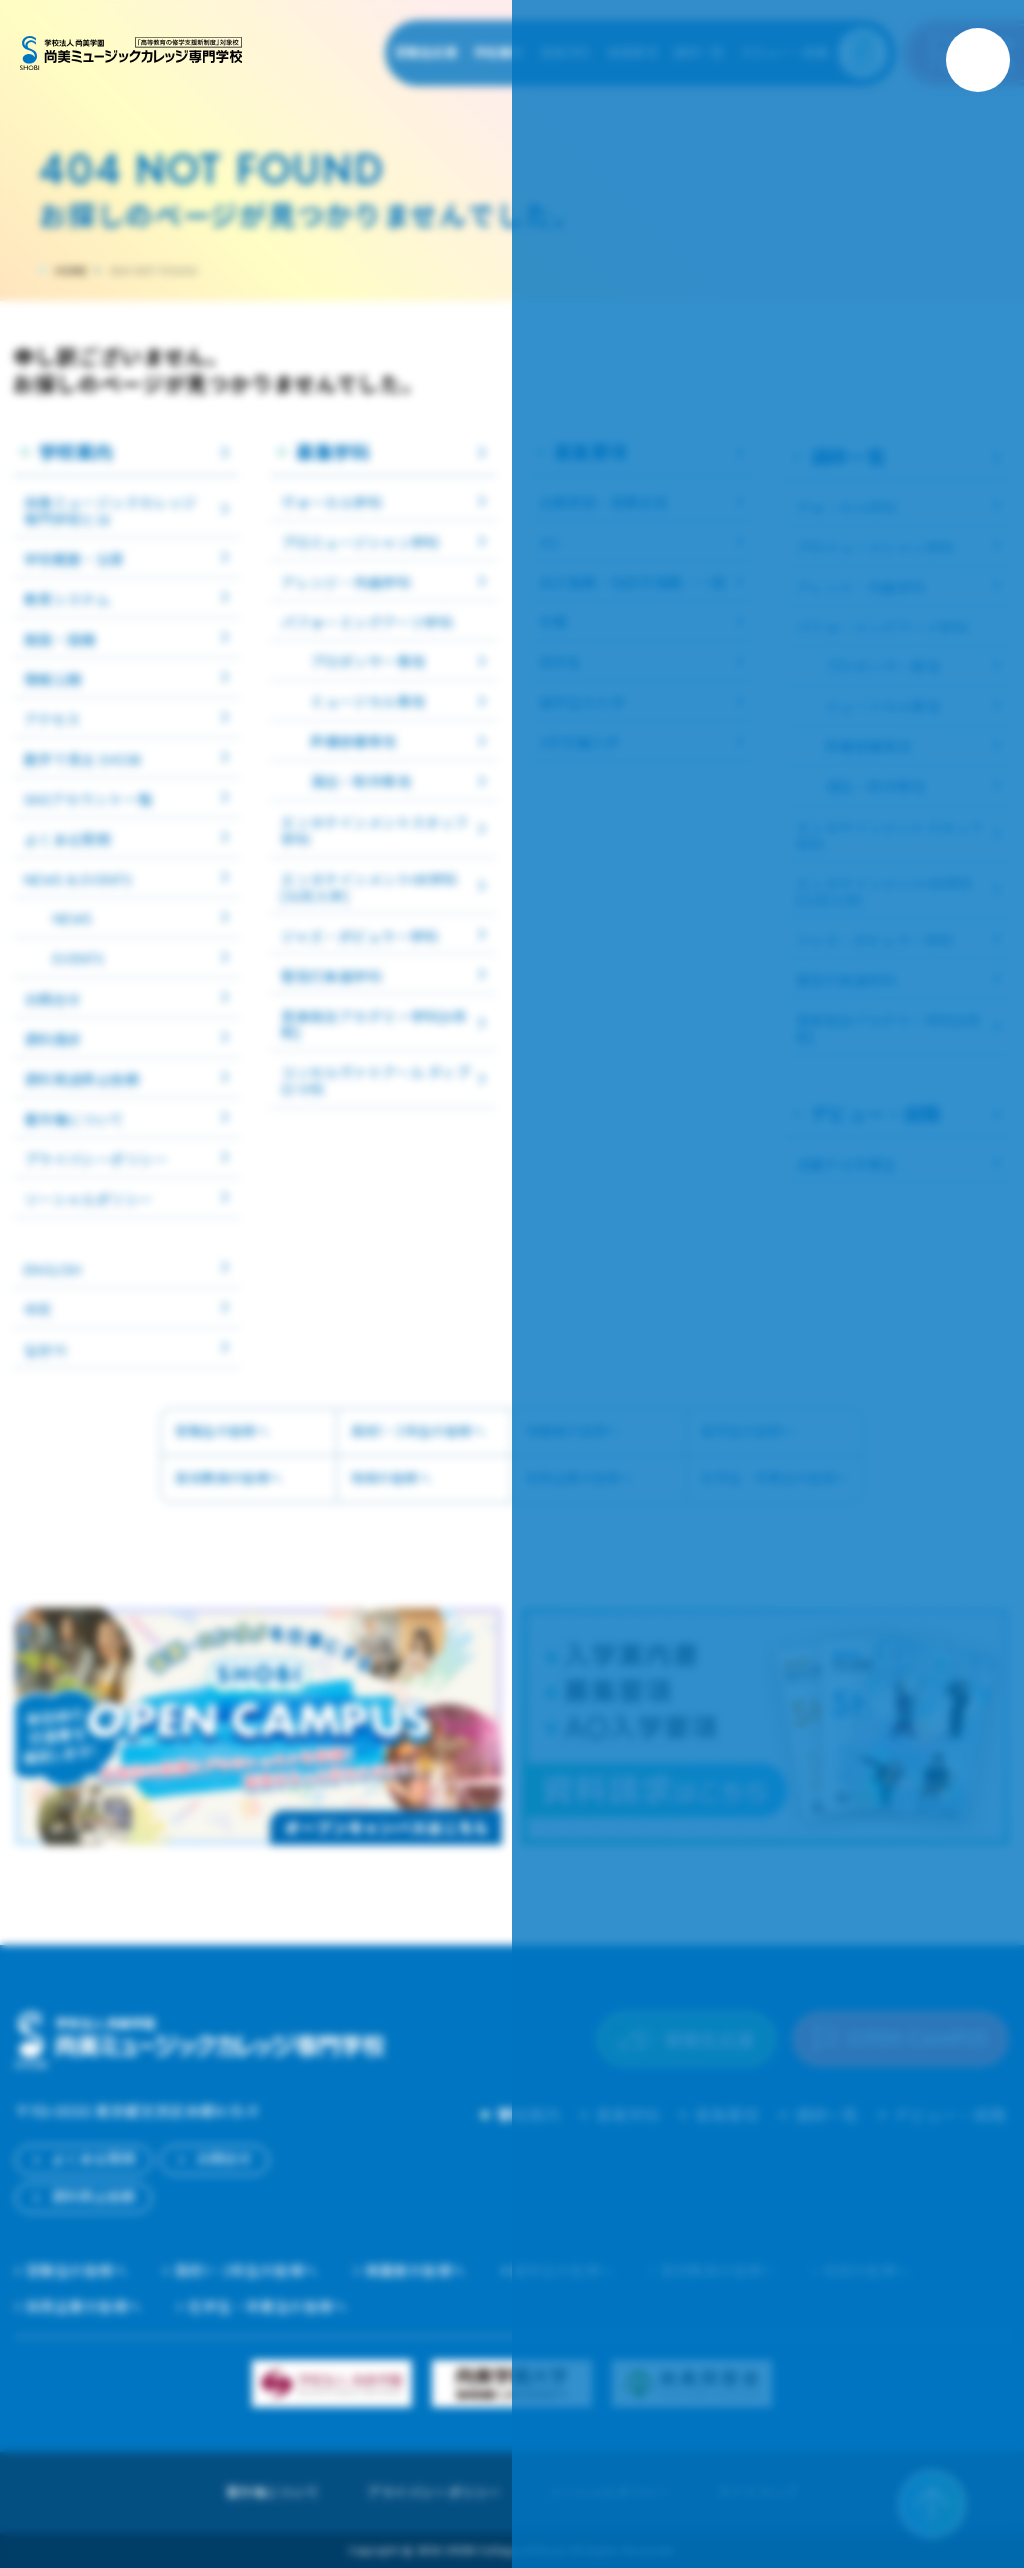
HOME (71, 271)
